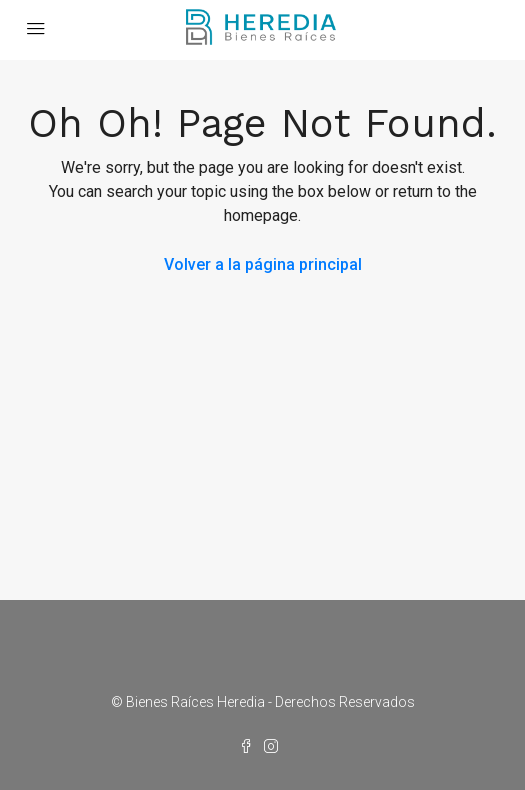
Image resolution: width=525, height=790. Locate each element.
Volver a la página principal (263, 264)
